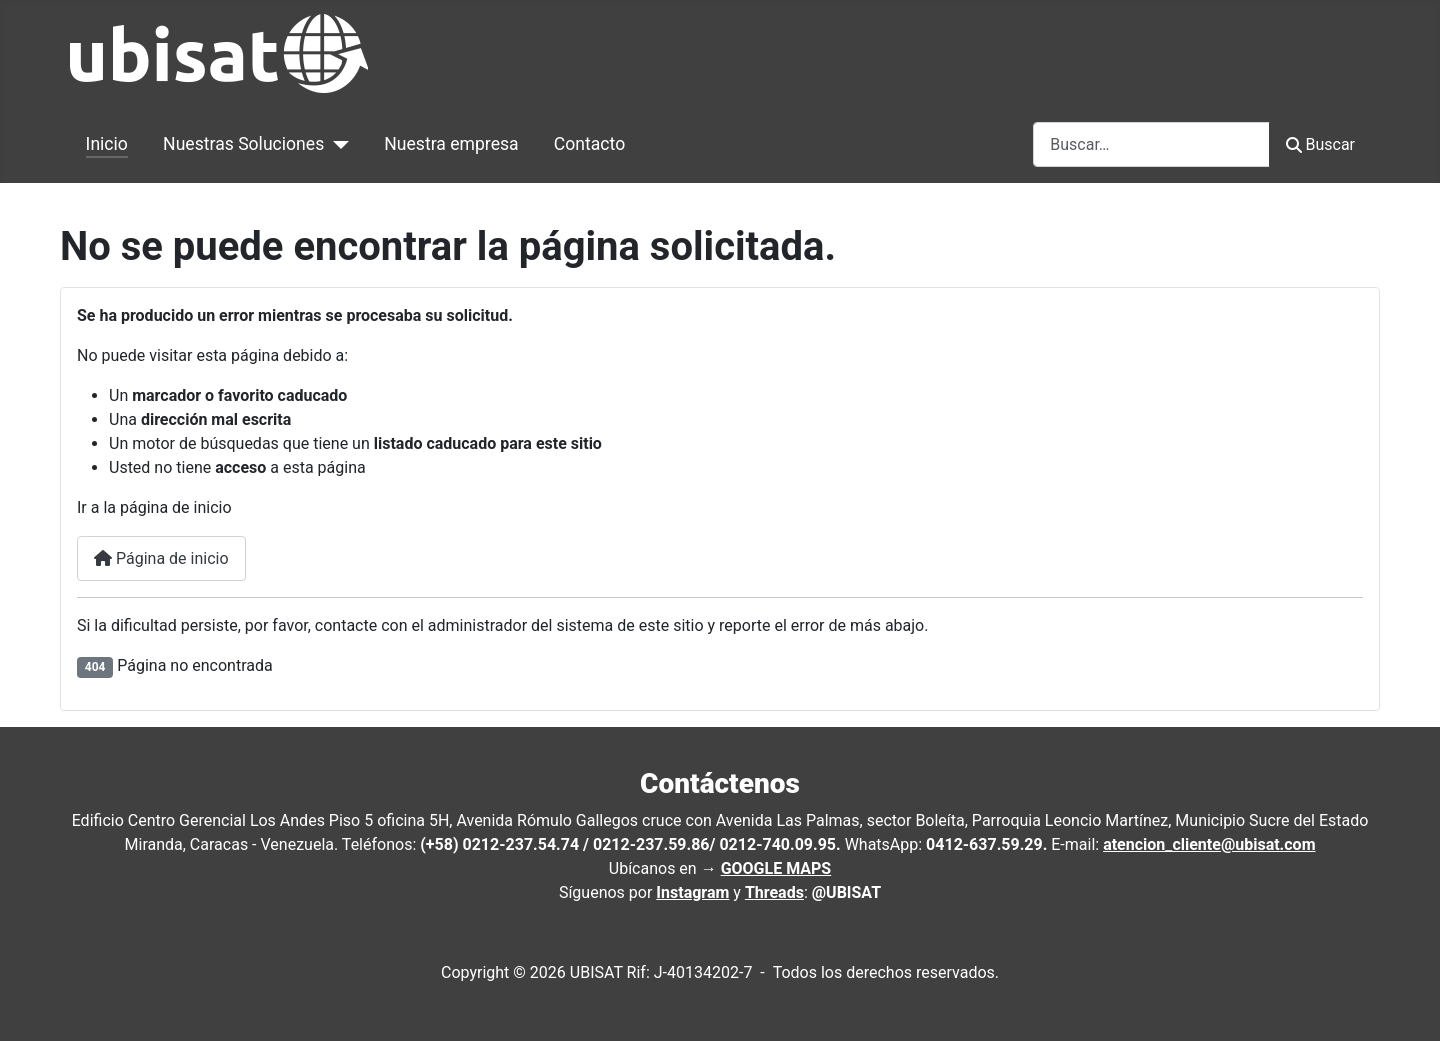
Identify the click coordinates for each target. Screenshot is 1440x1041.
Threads (774, 892)
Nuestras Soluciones (243, 144)
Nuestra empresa (451, 144)
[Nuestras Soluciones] (336, 144)
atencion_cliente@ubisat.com (1209, 844)
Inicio (107, 144)
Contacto (589, 144)
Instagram (692, 892)
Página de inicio (161, 558)
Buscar (1320, 144)
